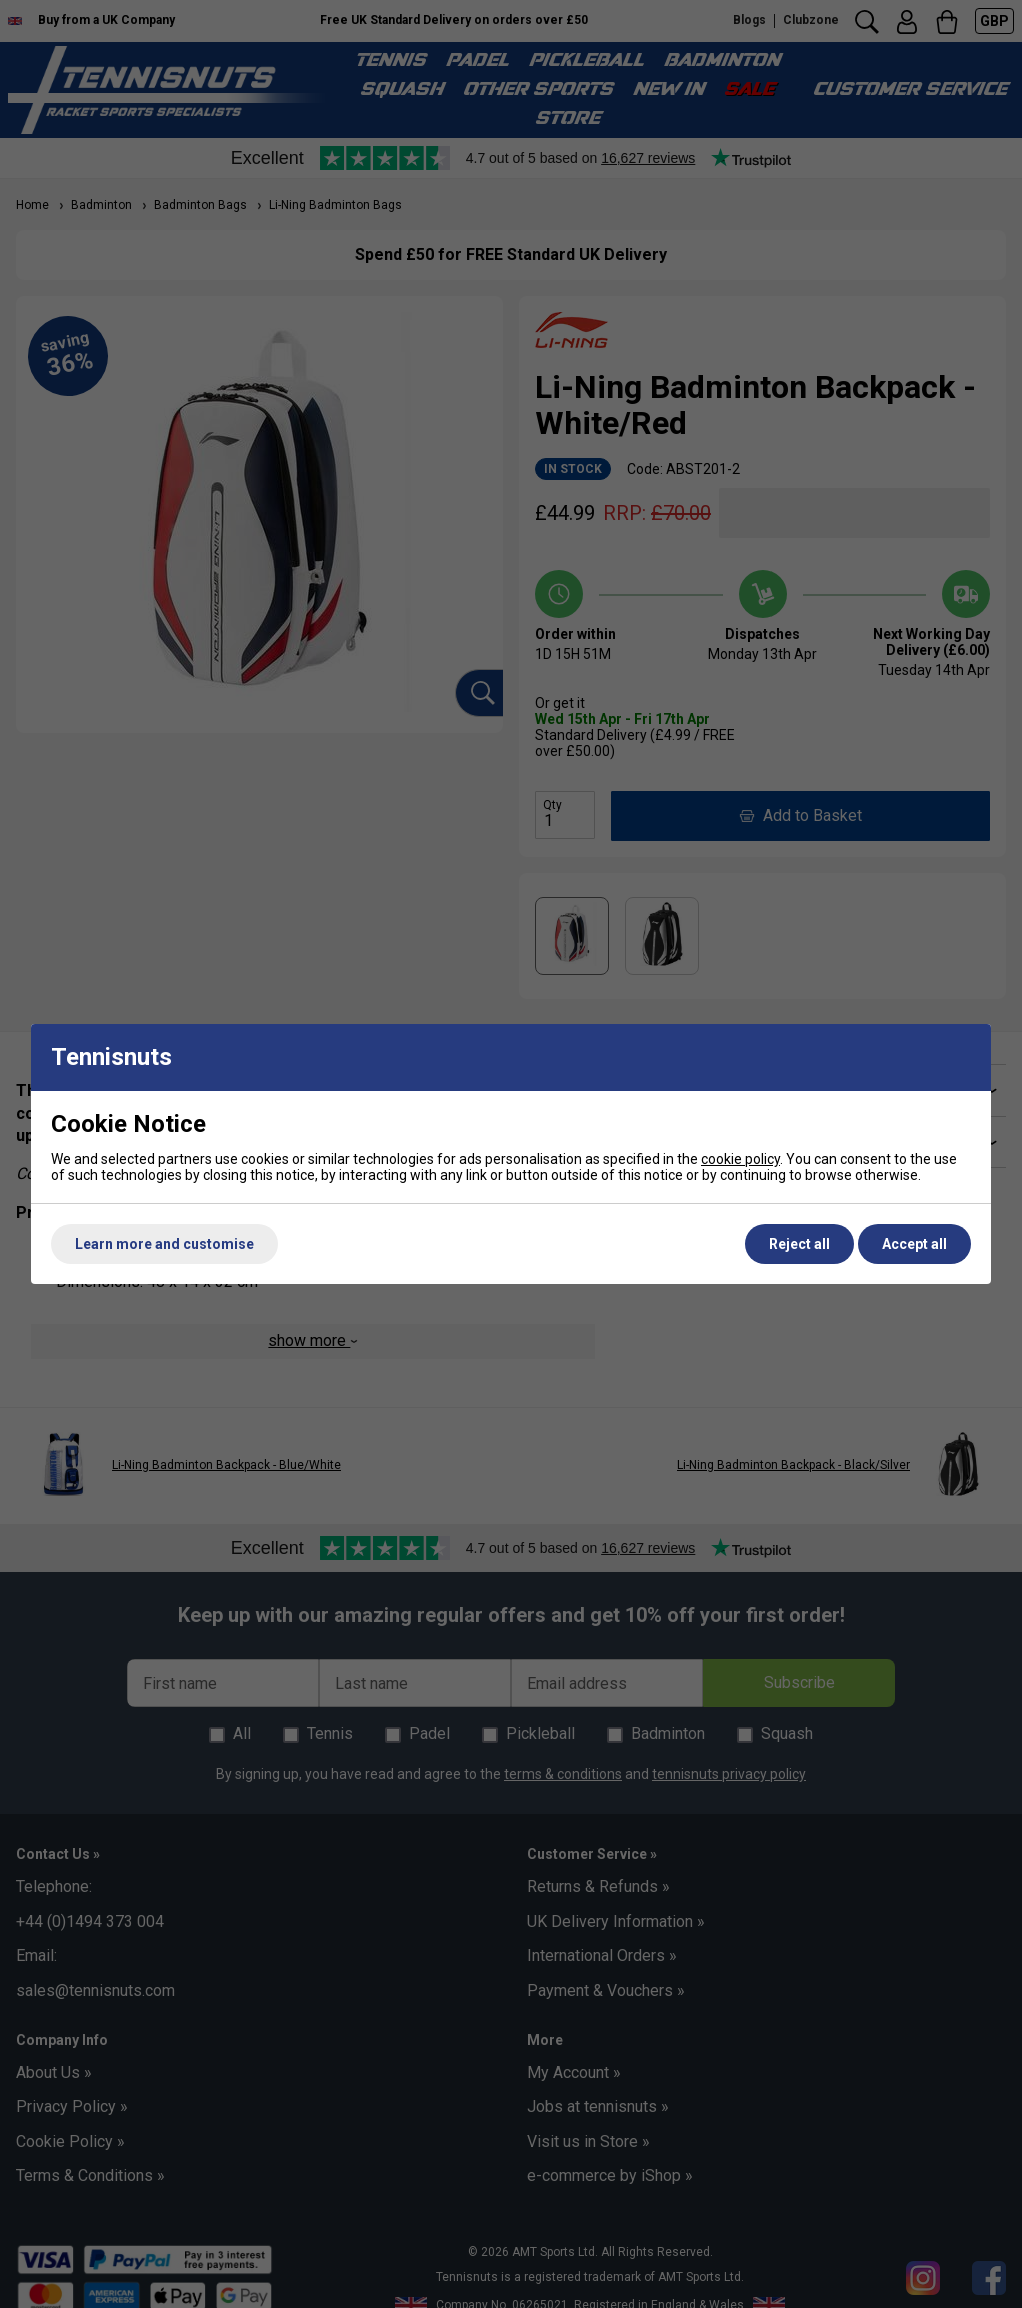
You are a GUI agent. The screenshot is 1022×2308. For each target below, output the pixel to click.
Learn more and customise (164, 1244)
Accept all (914, 1244)
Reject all (799, 1244)
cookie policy (740, 1159)
